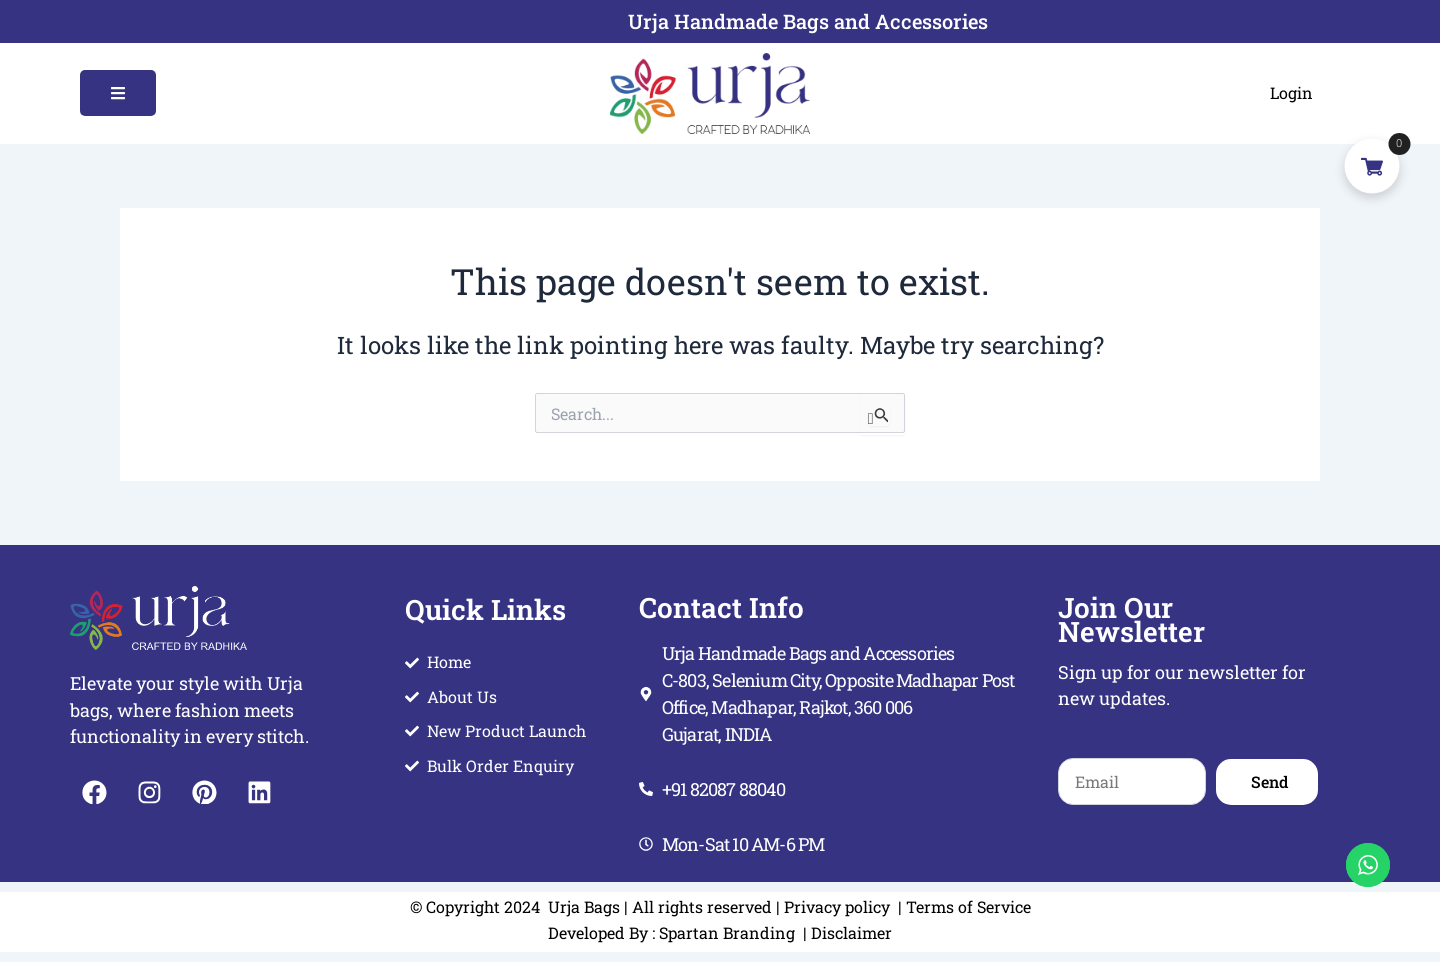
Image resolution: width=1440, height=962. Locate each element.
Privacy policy (837, 906)
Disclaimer (849, 932)
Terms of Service (968, 906)
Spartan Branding (729, 932)
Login (1291, 92)
